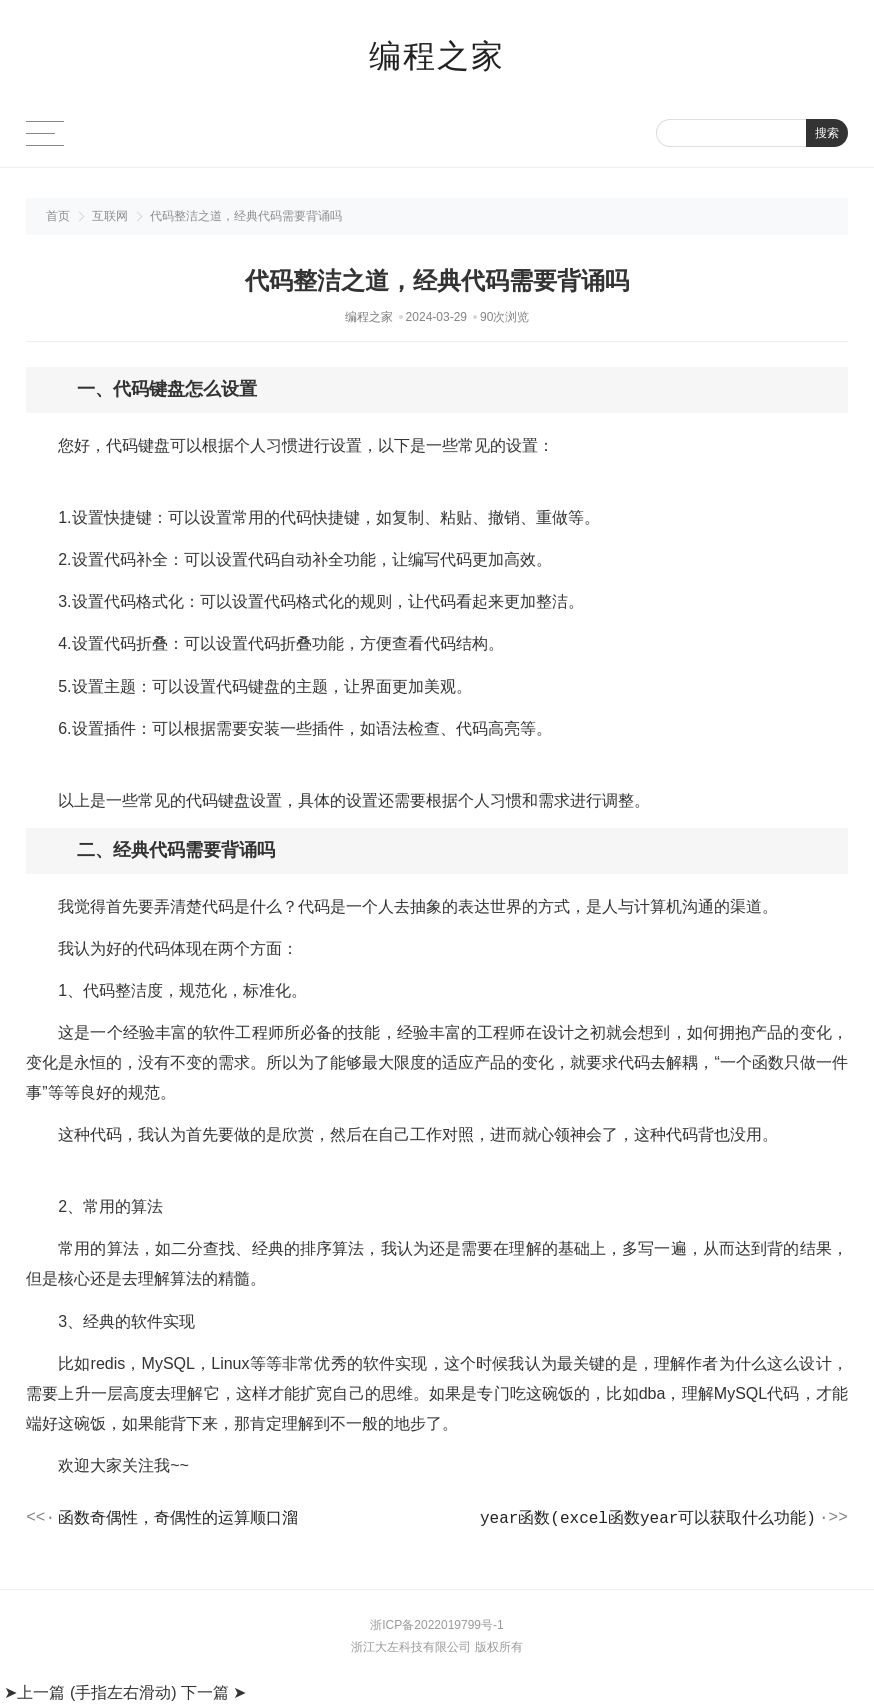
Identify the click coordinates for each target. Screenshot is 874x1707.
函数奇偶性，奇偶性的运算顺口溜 (178, 1520)
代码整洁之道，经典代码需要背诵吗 (246, 216)
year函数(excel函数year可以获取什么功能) (648, 1520)
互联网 (110, 216)
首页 (58, 216)
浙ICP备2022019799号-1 (436, 1628)
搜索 (827, 133)
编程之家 (437, 56)
